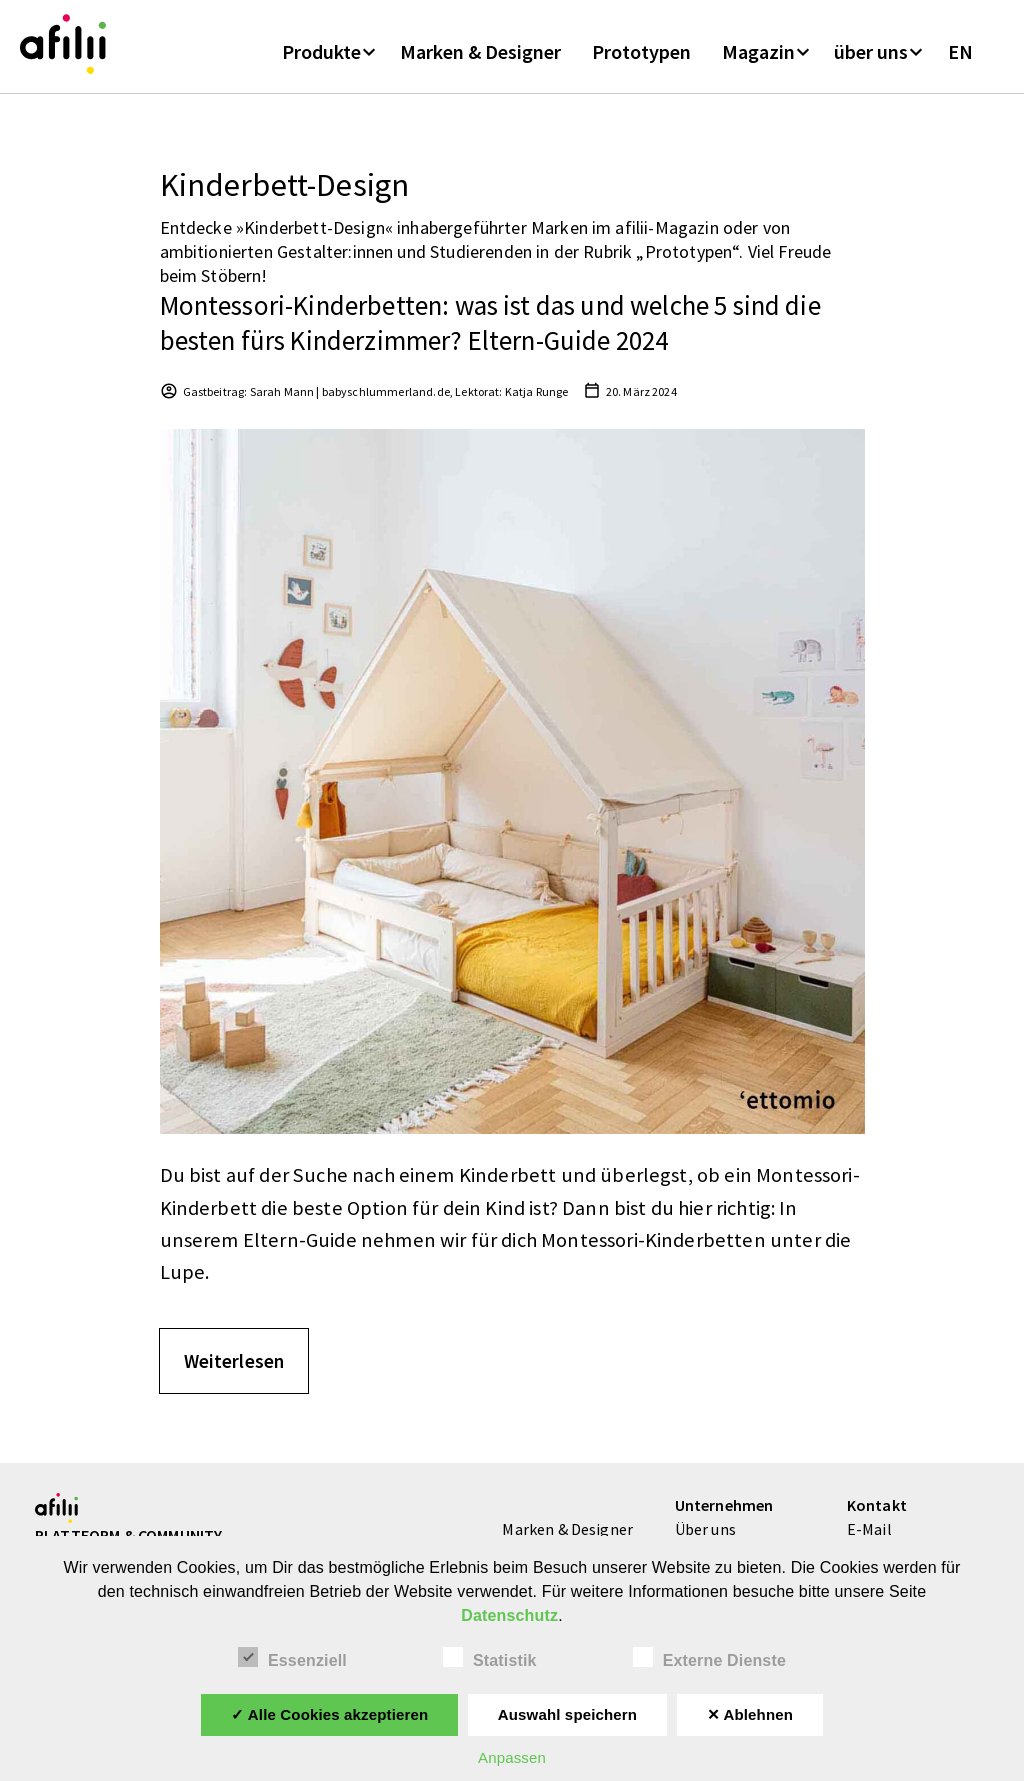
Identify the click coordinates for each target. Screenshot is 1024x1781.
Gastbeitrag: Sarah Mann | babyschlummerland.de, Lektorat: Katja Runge (376, 401)
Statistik (490, 1658)
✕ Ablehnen (750, 1714)
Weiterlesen (234, 1370)
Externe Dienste (709, 1658)
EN (960, 59)
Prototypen (641, 59)
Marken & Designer (480, 59)
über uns (871, 59)
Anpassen (512, 1757)
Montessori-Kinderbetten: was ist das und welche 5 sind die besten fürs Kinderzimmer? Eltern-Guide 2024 (490, 332)
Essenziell (292, 1658)
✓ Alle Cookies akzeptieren (330, 1714)
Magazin (758, 59)
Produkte (321, 59)
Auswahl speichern (567, 1714)
